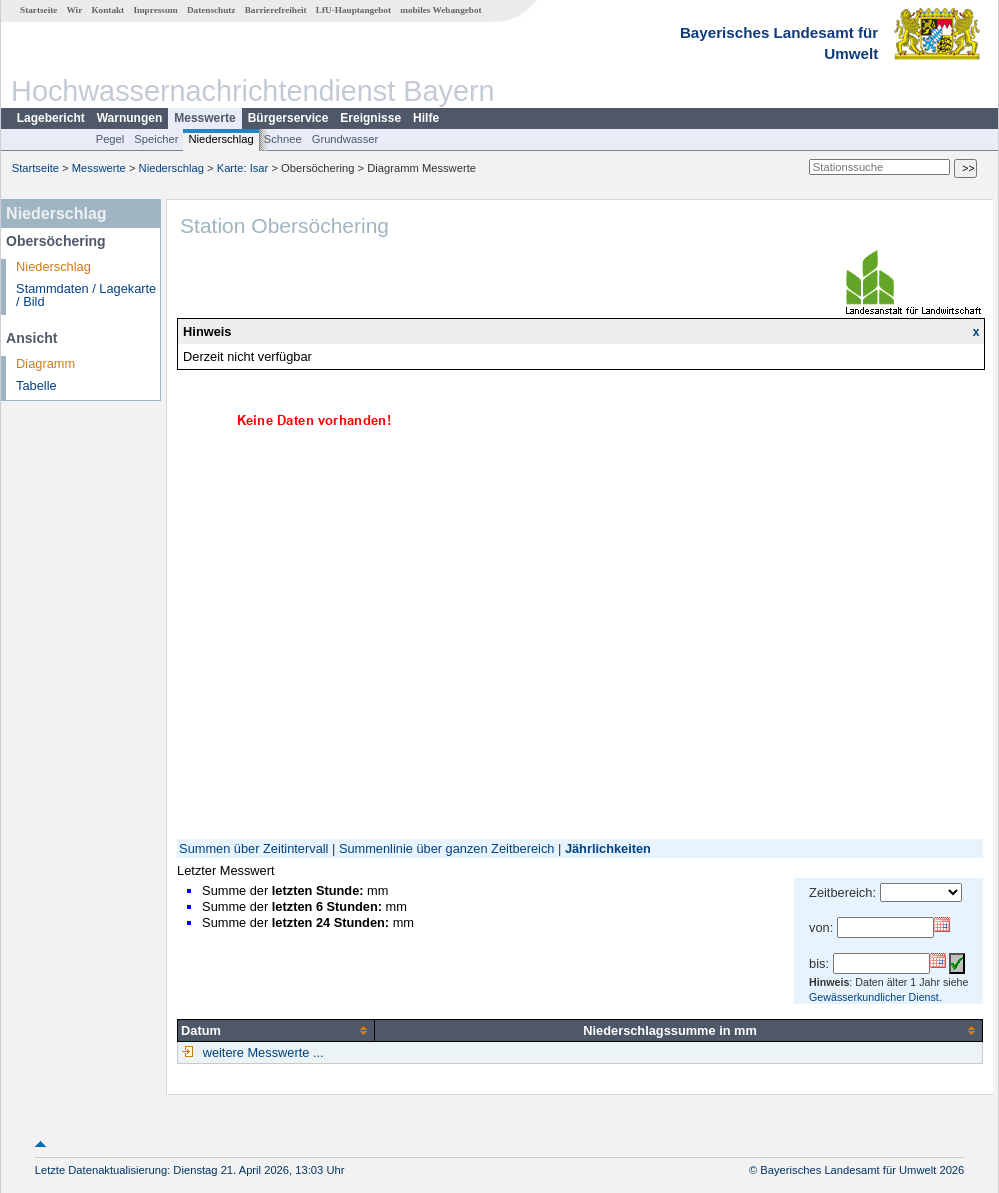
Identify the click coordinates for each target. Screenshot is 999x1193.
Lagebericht (51, 118)
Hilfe (426, 118)
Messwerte (204, 118)
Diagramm (45, 363)
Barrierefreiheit (276, 10)
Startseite (38, 10)
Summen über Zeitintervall (253, 848)
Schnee (283, 139)
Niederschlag (220, 139)
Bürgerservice (288, 118)
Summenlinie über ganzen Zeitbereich (447, 848)
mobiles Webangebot (440, 10)
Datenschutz (211, 10)
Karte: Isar (243, 168)
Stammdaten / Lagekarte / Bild (86, 295)
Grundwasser (345, 139)
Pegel (110, 139)
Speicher (156, 139)
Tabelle (36, 385)
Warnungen (130, 118)
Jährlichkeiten (608, 848)
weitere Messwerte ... (261, 1052)
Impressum (155, 10)
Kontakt (107, 10)
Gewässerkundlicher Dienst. (875, 997)
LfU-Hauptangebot (353, 10)
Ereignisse (370, 118)
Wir (75, 10)
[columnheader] (276, 1030)
